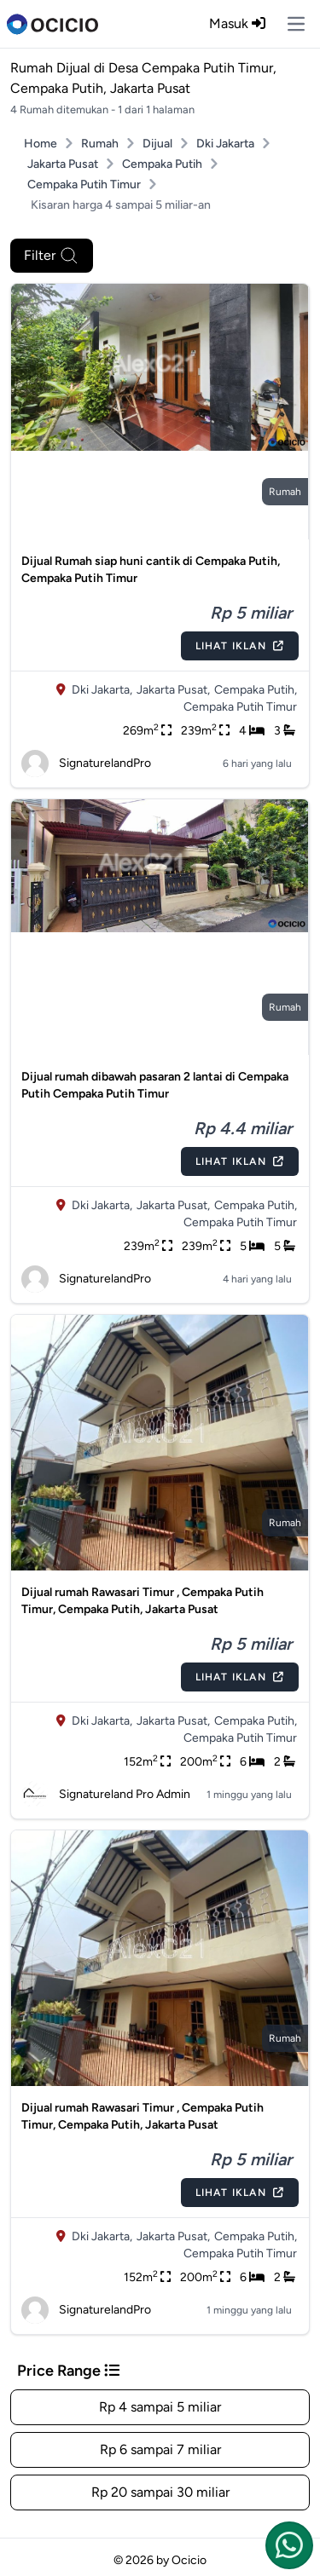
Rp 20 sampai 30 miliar (160, 2492)
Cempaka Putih (162, 164)
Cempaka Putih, (255, 690)
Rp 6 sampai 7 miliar (160, 2449)
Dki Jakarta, (102, 690)
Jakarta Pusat (62, 164)
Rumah (100, 143)
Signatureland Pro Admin (105, 1794)
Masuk (237, 23)
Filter (51, 255)
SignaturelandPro (86, 763)
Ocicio (189, 2560)
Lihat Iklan (239, 646)
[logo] (52, 23)
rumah (285, 492)
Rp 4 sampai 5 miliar (160, 2407)
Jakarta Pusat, (173, 690)
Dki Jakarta (225, 143)
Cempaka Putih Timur (84, 184)
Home (40, 143)
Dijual (157, 143)
